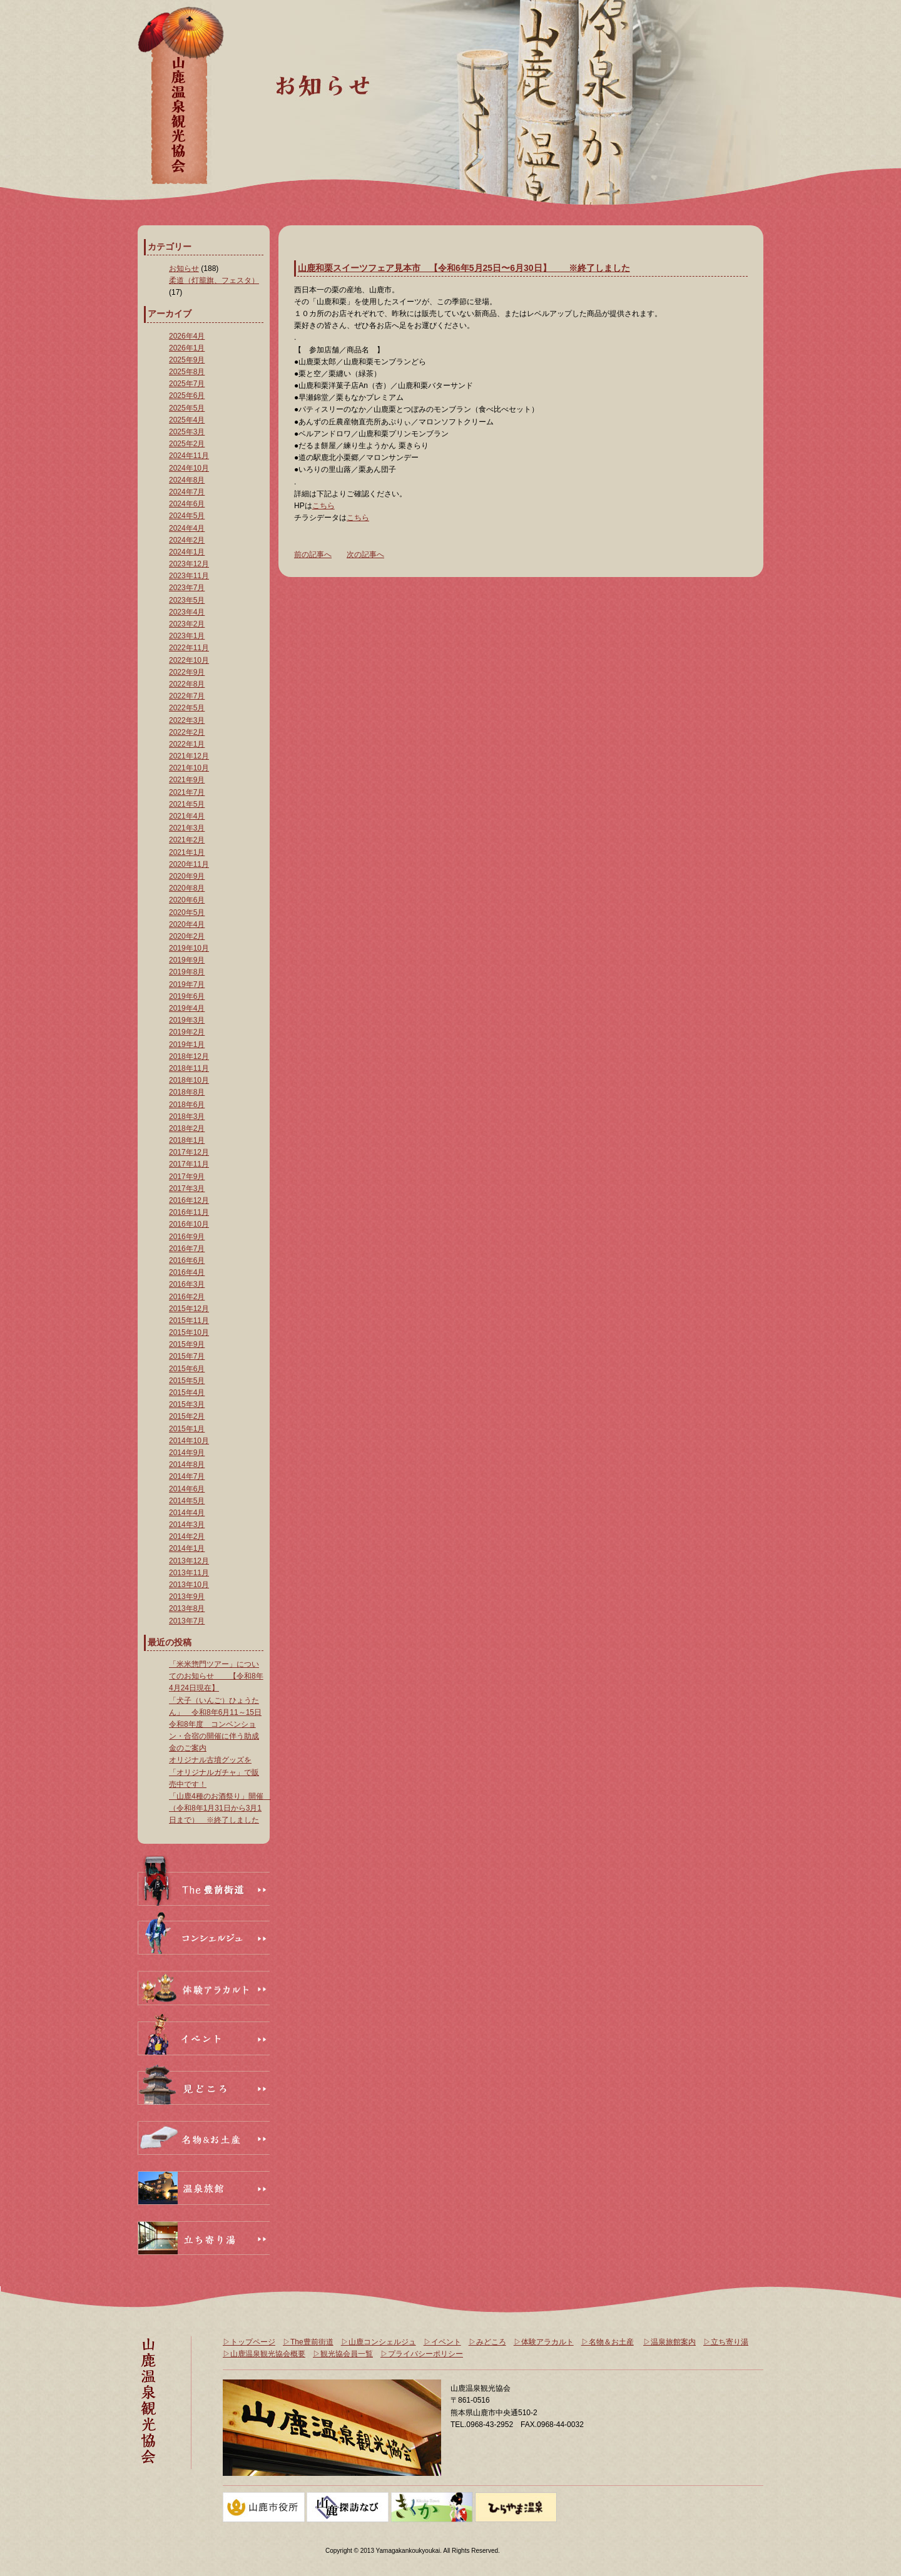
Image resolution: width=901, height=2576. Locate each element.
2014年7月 (187, 1476)
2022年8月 (187, 684)
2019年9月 (187, 960)
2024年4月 (187, 528)
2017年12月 (189, 1152)
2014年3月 (187, 1524)
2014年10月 (189, 1440)
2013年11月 (189, 1572)
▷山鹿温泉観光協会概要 (264, 2353)
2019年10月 (189, 948)
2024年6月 (187, 503)
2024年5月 (187, 515)
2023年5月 (187, 600)
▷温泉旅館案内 (669, 2342)
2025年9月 (187, 359)
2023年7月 (187, 587)
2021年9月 (187, 779)
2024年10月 (189, 468)
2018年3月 (187, 1116)
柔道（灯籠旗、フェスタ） (214, 280)
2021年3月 (187, 828)
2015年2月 (187, 1416)
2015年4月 (187, 1392)
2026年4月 (187, 336)
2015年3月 (187, 1404)
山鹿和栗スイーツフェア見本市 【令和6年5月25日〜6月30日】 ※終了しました (464, 268)
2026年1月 (187, 348)
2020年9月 (187, 876)
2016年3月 (187, 1284)
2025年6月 (187, 395)
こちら (323, 505)
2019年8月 (187, 972)
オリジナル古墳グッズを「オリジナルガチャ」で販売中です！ (214, 1772)
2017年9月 (187, 1176)
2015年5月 (187, 1380)
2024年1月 (187, 552)
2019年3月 (187, 1020)
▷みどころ (487, 2342)
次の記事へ (365, 554)
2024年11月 (189, 455)
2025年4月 (187, 420)
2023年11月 (189, 575)
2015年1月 (187, 1428)
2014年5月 (187, 1500)
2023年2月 (187, 624)
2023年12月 (189, 564)
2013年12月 (189, 1560)
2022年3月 (187, 720)
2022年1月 (187, 744)
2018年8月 (187, 1092)
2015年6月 (187, 1368)
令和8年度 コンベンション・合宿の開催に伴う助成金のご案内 (214, 1736)
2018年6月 (187, 1104)
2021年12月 (189, 756)
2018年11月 (189, 1068)
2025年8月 (187, 371)
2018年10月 (189, 1080)
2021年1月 (187, 852)
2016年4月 (187, 1272)
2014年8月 (187, 1464)
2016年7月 (187, 1248)
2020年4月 (187, 924)
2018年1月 (187, 1140)
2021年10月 (189, 768)
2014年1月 (187, 1548)
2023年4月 (187, 612)
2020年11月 (189, 864)
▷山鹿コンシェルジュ (378, 2342)
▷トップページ (249, 2342)
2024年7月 (187, 492)
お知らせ (184, 268)
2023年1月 (187, 635)
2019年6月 (187, 996)
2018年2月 (187, 1128)
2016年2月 (187, 1296)
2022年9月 (187, 672)
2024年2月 (187, 540)
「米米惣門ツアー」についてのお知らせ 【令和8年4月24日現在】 (216, 1676)
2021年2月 (187, 840)
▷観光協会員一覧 (343, 2353)
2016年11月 (189, 1212)
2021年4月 (187, 816)
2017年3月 (187, 1188)
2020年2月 (187, 936)
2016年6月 (187, 1260)
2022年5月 (187, 707)
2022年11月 (189, 647)
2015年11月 (189, 1320)
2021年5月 (187, 804)
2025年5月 (187, 408)
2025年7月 (187, 383)
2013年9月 (187, 1596)
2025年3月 (187, 431)
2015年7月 (187, 1356)
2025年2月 (187, 443)
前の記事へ (313, 554)
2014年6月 (187, 1489)
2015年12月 (189, 1308)
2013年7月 (187, 1621)
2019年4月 (187, 1008)
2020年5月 (187, 912)
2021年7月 (187, 792)
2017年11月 (189, 1164)
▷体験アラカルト (544, 2342)
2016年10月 (189, 1224)
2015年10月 (189, 1332)
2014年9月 (187, 1452)
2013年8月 (187, 1608)
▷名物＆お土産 (607, 2342)
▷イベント (442, 2342)
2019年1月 (187, 1044)
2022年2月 (187, 732)
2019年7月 (187, 984)
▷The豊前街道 (308, 2342)
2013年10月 (189, 1584)
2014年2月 (187, 1536)
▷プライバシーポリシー (421, 2353)
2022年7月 (187, 696)
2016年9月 (187, 1236)
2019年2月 (187, 1032)
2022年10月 (189, 660)
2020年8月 (187, 888)
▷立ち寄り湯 (725, 2342)
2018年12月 (189, 1056)
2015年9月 (187, 1344)
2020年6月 (187, 900)
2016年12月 (189, 1200)
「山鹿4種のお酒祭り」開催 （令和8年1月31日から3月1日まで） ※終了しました (220, 1808)
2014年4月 (187, 1512)
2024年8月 (187, 480)
